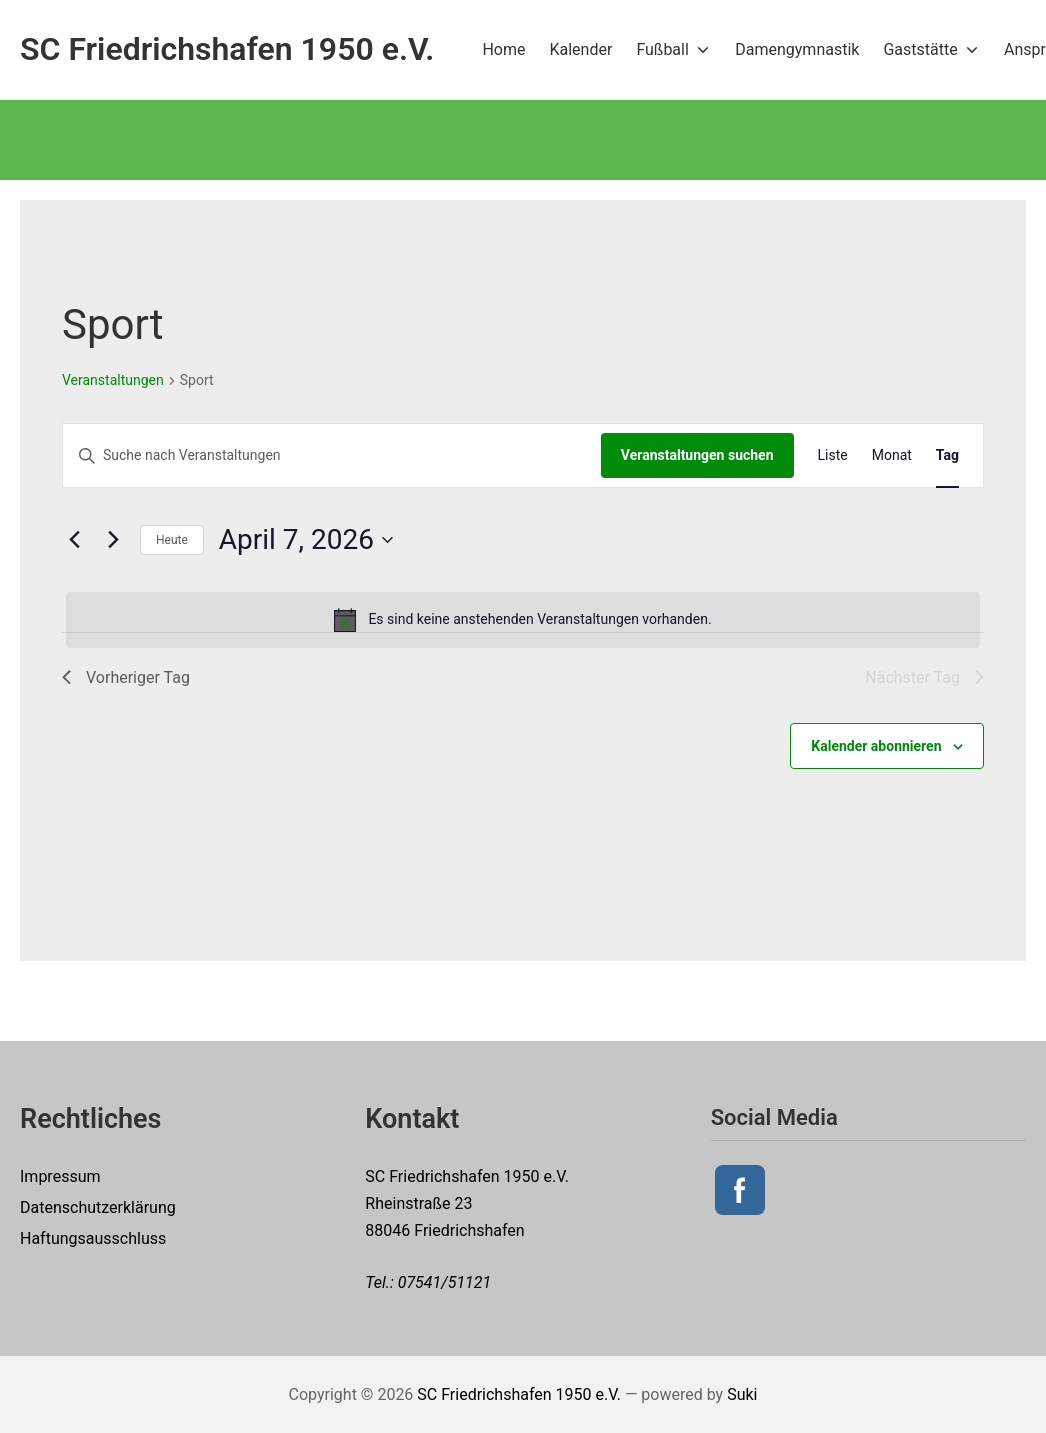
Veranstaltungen (113, 380)
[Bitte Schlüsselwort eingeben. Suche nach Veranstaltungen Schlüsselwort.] (332, 455)
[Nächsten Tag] (113, 540)
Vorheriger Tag (126, 677)
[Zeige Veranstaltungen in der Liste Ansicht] (833, 455)
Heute (172, 540)
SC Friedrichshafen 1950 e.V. (519, 1394)
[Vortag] (74, 540)
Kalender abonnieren (876, 746)
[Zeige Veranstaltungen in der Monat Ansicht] (892, 455)
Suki (742, 1394)
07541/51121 (445, 1282)
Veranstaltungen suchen (697, 455)
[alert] (523, 620)
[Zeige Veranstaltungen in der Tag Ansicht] (947, 455)
